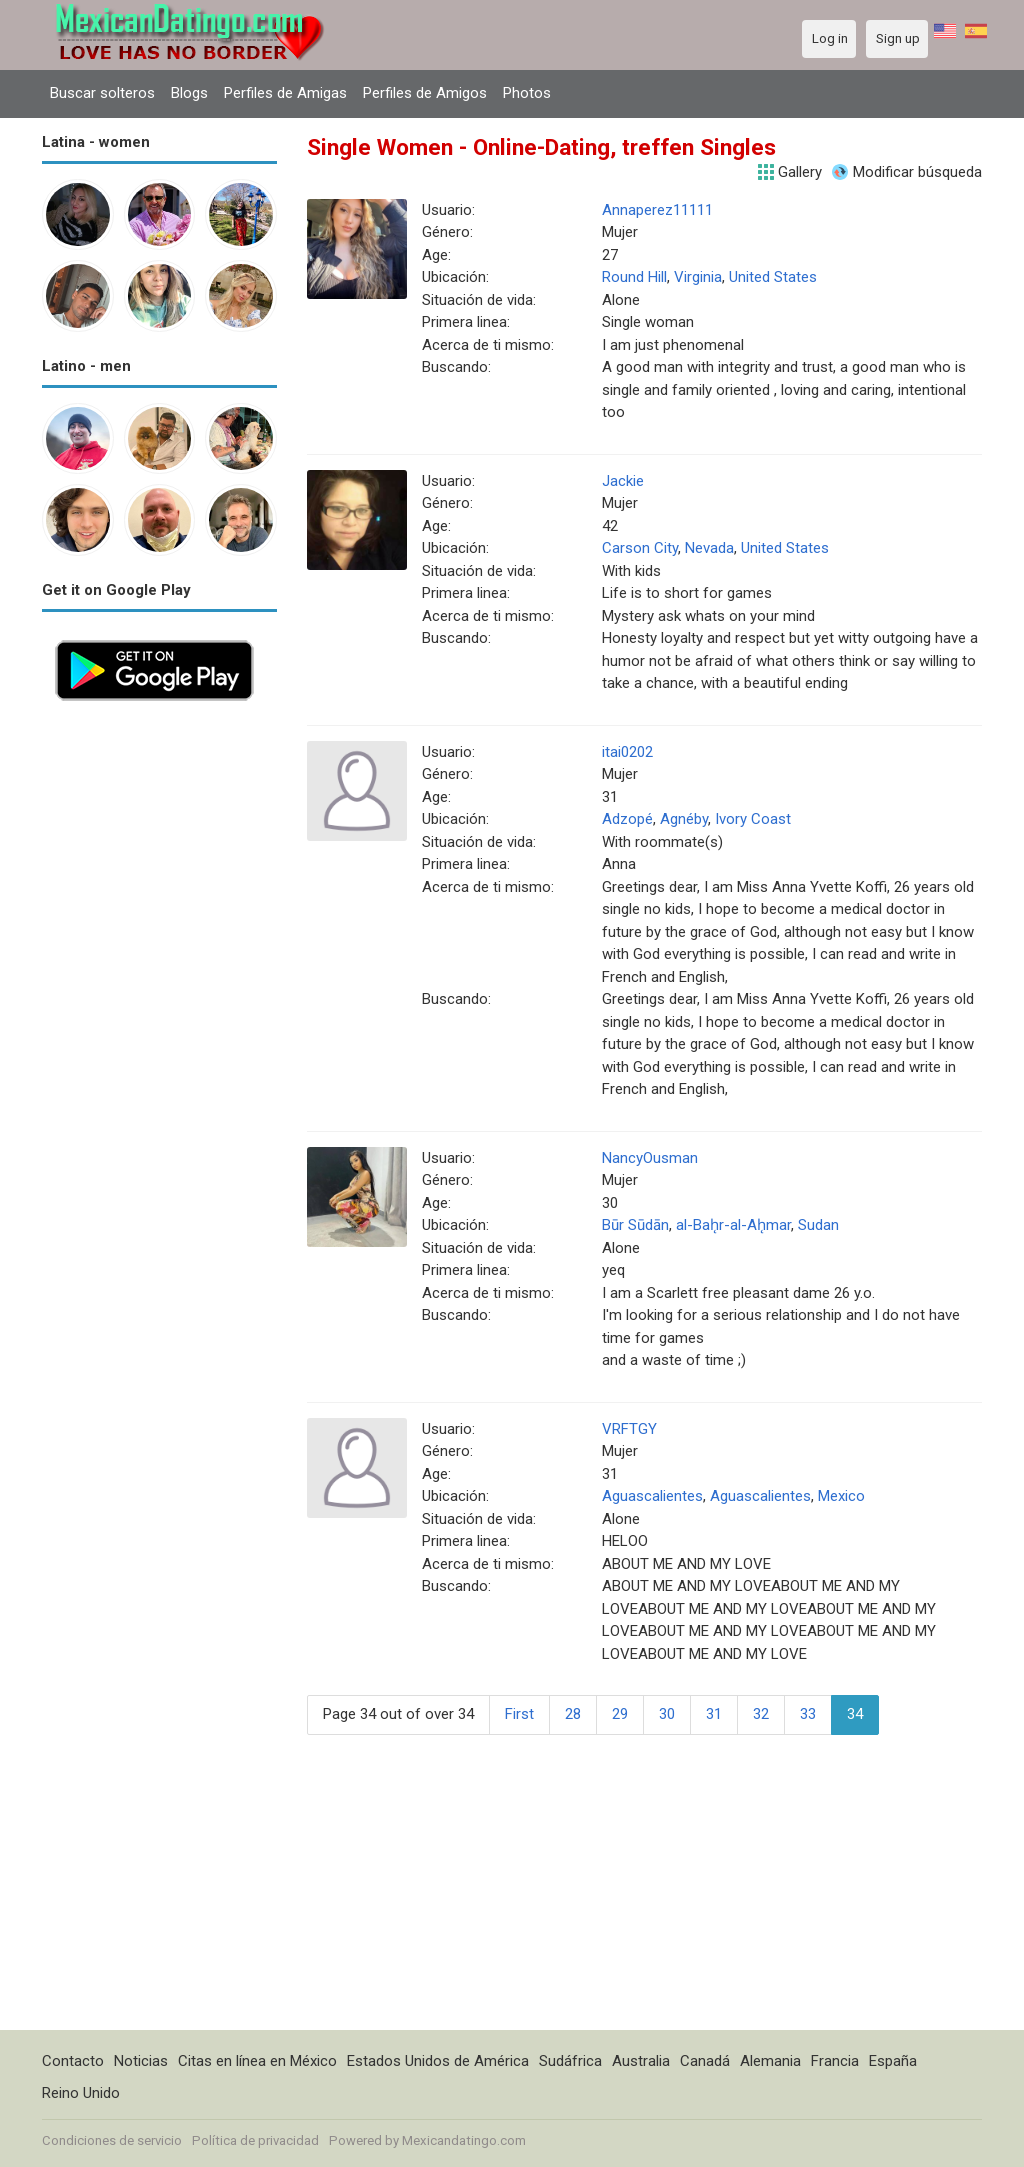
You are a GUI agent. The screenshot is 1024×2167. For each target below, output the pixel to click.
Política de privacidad (255, 2140)
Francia (835, 2061)
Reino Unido (81, 2093)
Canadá (705, 2061)
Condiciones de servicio (112, 2140)
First (519, 1714)
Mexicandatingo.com (464, 2140)
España (893, 2061)
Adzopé (627, 819)
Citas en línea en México (257, 2061)
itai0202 (627, 752)
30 (667, 1714)
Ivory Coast (753, 819)
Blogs (189, 93)
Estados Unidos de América (438, 2061)
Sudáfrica (570, 2061)
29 (620, 1714)
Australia (641, 2061)
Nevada (709, 548)
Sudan (818, 1225)
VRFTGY (629, 1429)
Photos (527, 93)
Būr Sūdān (635, 1225)
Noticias (141, 2061)
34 (855, 1714)
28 (573, 1714)
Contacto (73, 2061)
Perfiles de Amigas (285, 93)
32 (761, 1714)
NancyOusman (650, 1158)
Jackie (623, 481)
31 (714, 1714)
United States (773, 277)
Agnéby (684, 819)
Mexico (841, 1496)
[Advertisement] (159, 1014)
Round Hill (634, 277)
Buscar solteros (102, 93)
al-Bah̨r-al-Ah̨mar (733, 1225)
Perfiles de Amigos (425, 93)
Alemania (770, 2061)
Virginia (698, 277)
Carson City (640, 548)
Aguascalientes (652, 1496)
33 (808, 1714)
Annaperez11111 (657, 210)
